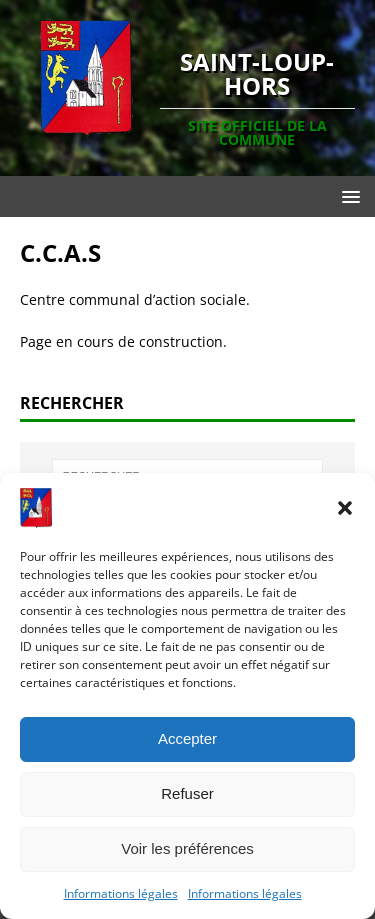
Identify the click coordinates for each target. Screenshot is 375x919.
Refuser (187, 793)
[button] (345, 508)
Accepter (187, 738)
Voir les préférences (187, 848)
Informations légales (121, 893)
